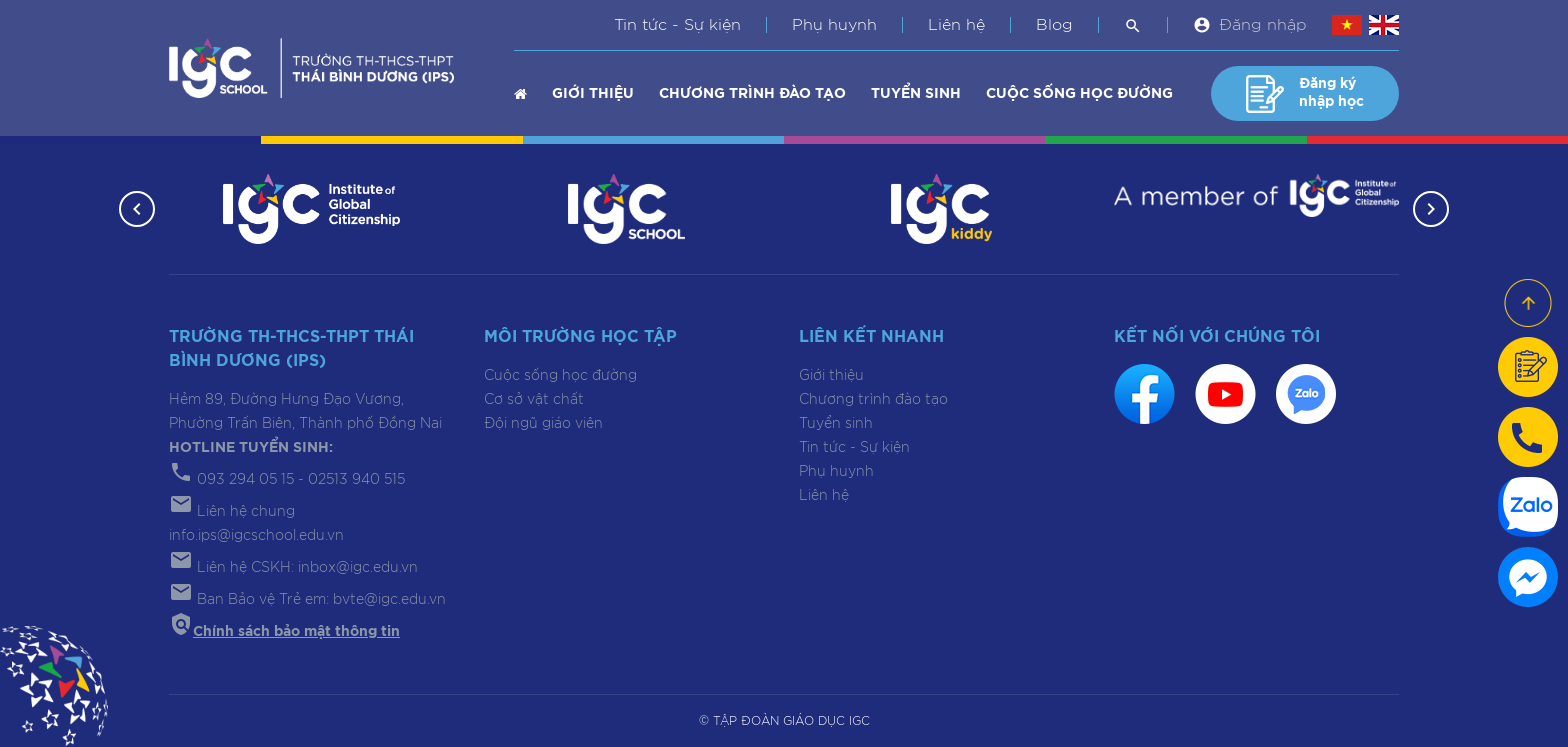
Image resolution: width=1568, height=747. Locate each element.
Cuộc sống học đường (1079, 94)
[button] (136, 209)
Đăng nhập (1263, 25)
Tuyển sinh (916, 94)
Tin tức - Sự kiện (677, 25)
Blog (1054, 25)
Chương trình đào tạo (752, 94)
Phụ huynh (834, 25)
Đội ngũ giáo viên (543, 424)
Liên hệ (956, 25)
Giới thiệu (593, 94)
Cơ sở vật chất (534, 400)
